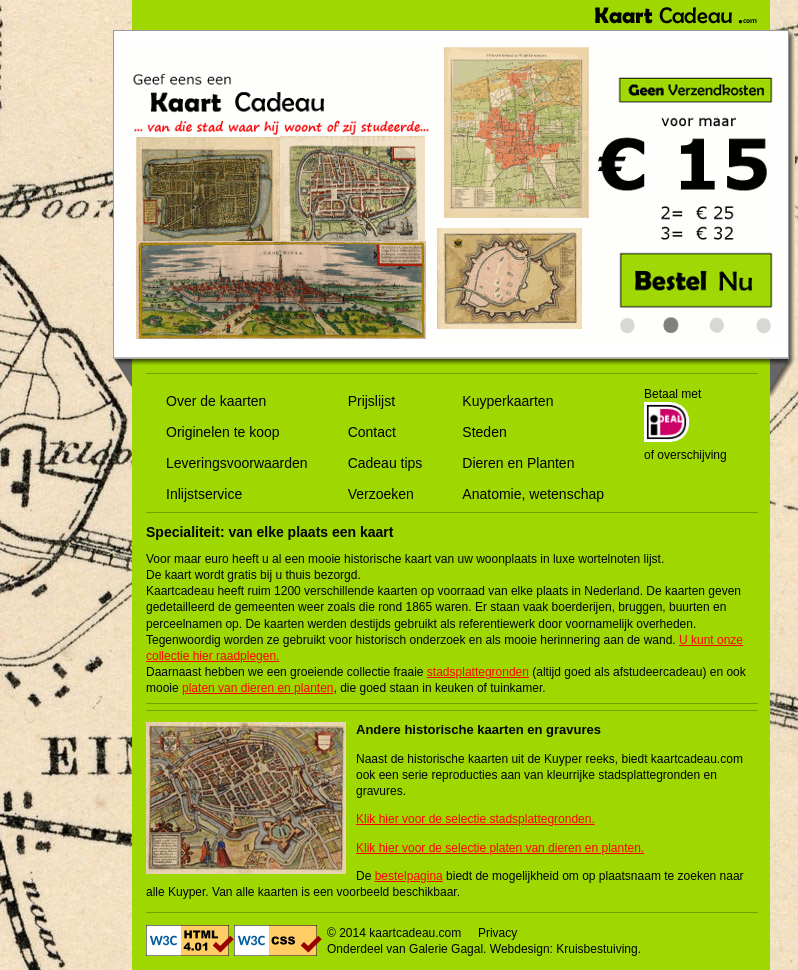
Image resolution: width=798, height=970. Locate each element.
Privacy (497, 933)
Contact (372, 432)
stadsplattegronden (478, 672)
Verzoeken (381, 494)
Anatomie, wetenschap (533, 494)
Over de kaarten (216, 401)
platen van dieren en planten (257, 688)
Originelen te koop (223, 432)
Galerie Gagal (446, 949)
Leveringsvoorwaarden (237, 463)
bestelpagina (409, 876)
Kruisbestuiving (596, 949)
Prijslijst (371, 401)
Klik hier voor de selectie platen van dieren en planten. (500, 848)
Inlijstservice (204, 494)
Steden (484, 432)
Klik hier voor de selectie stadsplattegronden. (475, 819)
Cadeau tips (385, 463)
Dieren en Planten (518, 463)
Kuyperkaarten (507, 401)
